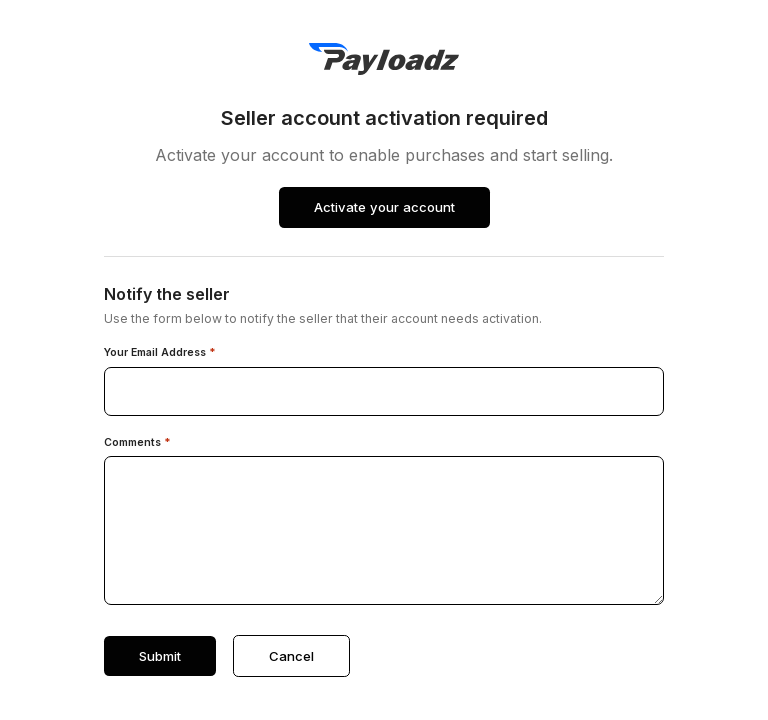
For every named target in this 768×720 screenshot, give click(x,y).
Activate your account (384, 207)
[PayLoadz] (384, 59)
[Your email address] (384, 391)
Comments (137, 443)
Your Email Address (160, 353)
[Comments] (384, 530)
